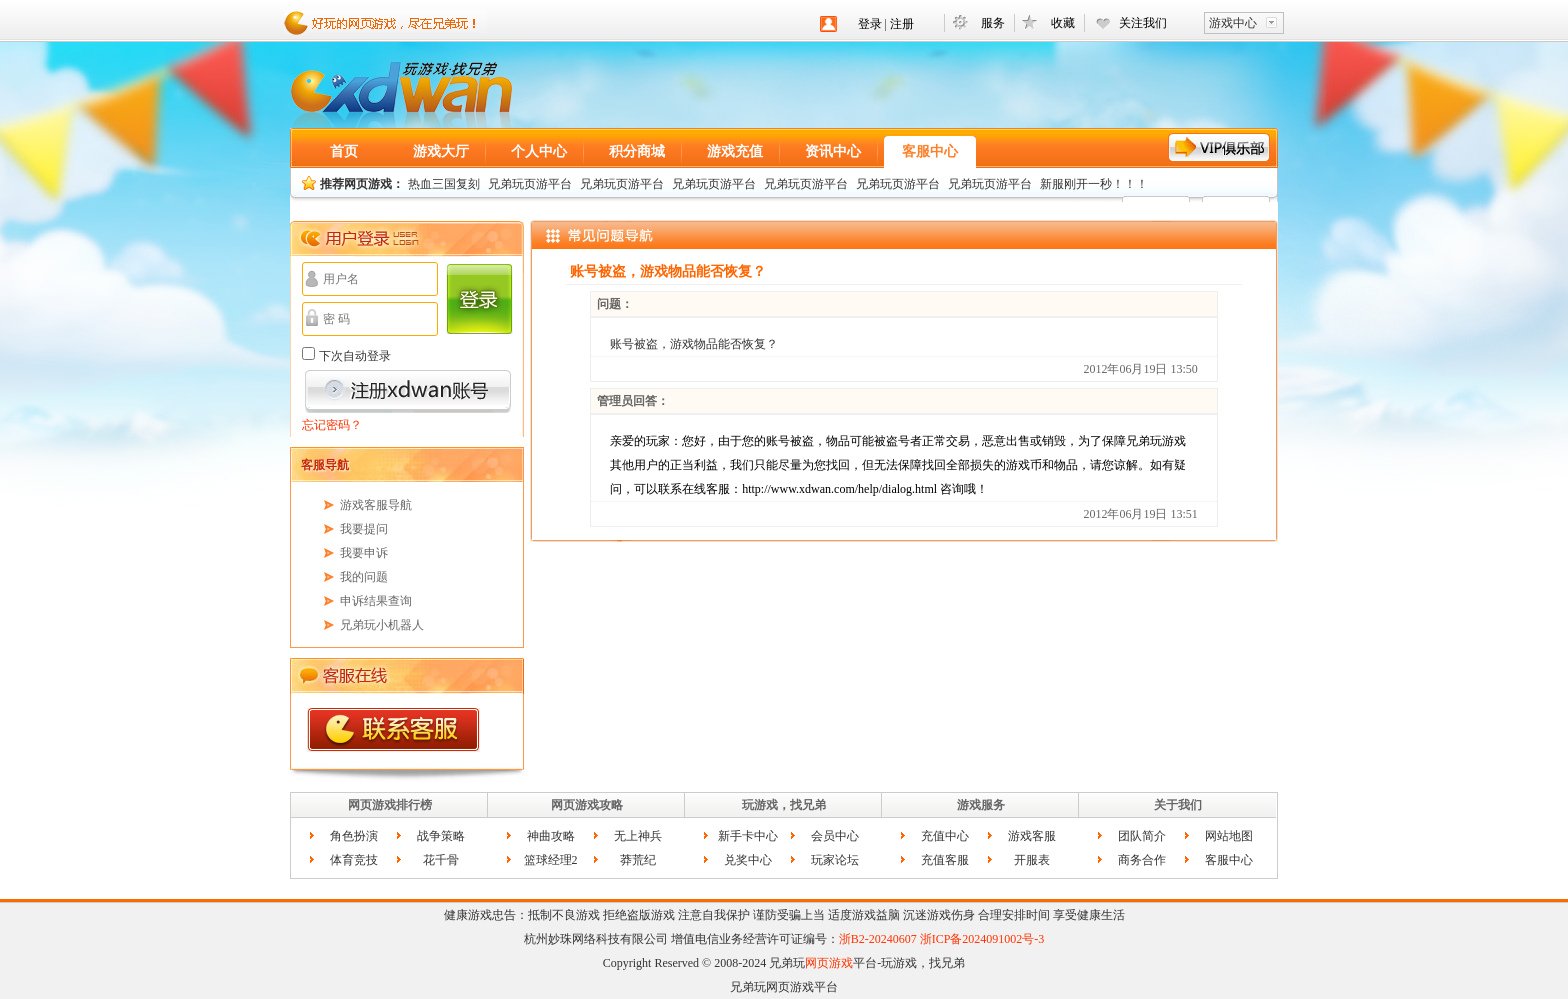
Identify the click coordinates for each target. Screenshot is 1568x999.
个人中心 (539, 151)
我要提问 (364, 529)
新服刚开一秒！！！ (1094, 184)
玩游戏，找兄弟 (784, 805)
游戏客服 (1032, 836)
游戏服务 (981, 805)
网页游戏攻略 (587, 805)
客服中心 (930, 151)
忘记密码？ (332, 425)
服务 (993, 23)
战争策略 (441, 836)
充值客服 (945, 860)
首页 (344, 151)
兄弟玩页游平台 (530, 184)
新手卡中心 (748, 836)
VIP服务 (1219, 148)
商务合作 (1142, 860)
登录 (870, 24)
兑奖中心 (748, 860)
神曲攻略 (551, 836)
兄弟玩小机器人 (382, 625)
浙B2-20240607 (878, 939)
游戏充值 (735, 151)
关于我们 (1178, 805)
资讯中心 (833, 151)
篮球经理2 (551, 860)
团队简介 (1142, 836)
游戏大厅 (441, 151)
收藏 (1063, 23)
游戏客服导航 (376, 505)
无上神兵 (638, 836)
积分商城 (637, 151)
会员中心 (835, 836)
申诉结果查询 (376, 601)
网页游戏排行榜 (390, 805)
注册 (902, 24)
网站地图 (1229, 836)
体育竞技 (354, 860)
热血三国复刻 (444, 184)
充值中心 (945, 836)
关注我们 (1143, 23)
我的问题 (364, 577)
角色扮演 (354, 836)
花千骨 (441, 860)
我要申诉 (364, 553)
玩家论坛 (835, 860)
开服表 (1032, 860)
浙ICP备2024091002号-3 (982, 939)
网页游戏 (401, 95)
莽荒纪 (638, 860)
